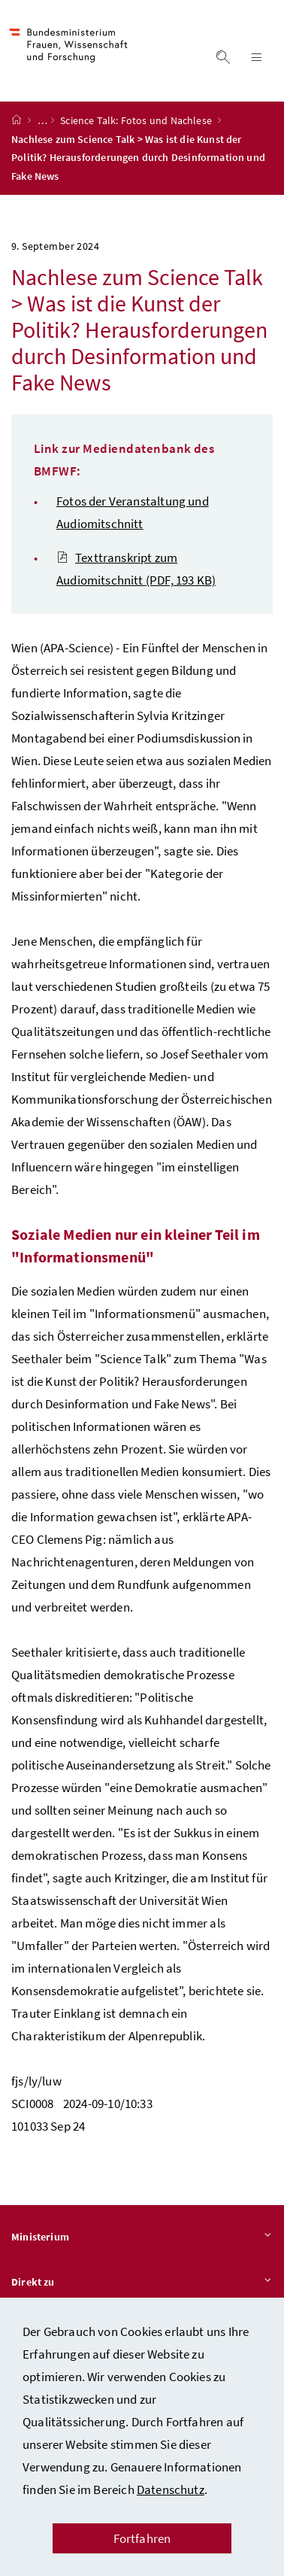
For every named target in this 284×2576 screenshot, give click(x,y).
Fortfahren (142, 2538)
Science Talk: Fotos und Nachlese (137, 120)
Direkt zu (142, 2282)
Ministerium (142, 2237)
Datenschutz (170, 2489)
